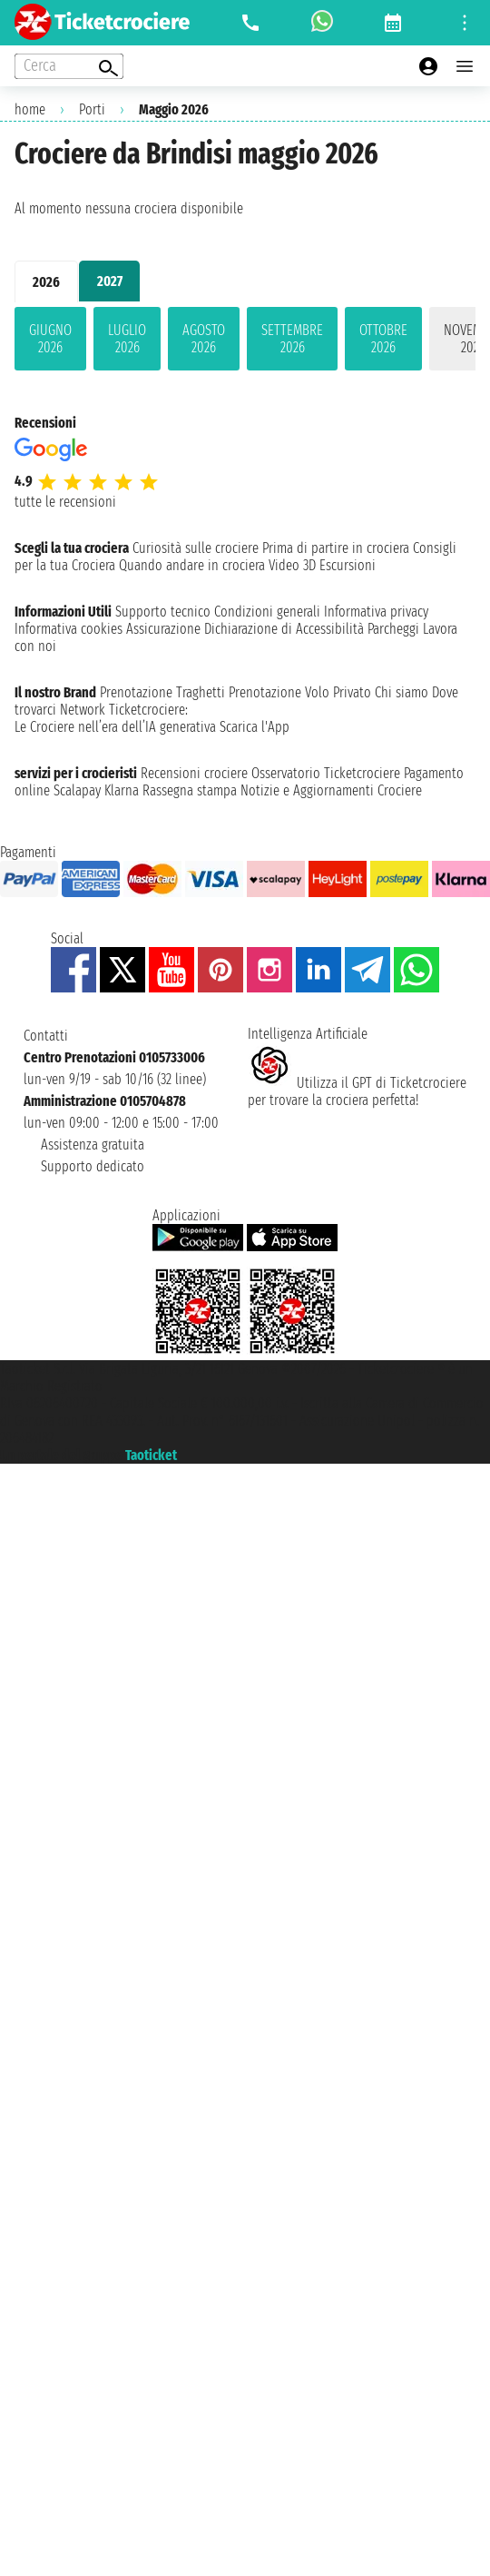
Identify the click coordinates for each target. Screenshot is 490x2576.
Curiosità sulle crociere (195, 548)
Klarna (121, 790)
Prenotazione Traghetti (162, 692)
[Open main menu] (464, 66)
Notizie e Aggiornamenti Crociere (331, 790)
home (30, 109)
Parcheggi (393, 628)
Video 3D (292, 565)
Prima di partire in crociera (335, 548)
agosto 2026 (203, 338)
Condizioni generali (267, 611)
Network (82, 709)
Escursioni (347, 565)
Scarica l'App (254, 726)
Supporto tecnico (163, 611)
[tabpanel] (245, 342)
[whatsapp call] (322, 22)
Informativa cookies (68, 628)
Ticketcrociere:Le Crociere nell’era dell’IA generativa (115, 718)
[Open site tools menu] (464, 23)
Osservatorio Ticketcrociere (325, 773)
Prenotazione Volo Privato (300, 692)
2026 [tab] (46, 282)
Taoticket (151, 1455)
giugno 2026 (50, 338)
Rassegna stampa (189, 790)
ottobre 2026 (383, 338)
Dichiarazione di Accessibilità (284, 628)
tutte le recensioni (65, 501)
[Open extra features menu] (69, 66)
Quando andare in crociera (192, 565)
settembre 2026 (292, 338)
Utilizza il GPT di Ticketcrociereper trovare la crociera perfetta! (357, 1091)
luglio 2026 (127, 338)
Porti (92, 109)
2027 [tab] (109, 281)
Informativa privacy (376, 611)
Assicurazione (163, 628)
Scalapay (77, 790)
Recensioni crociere (194, 773)
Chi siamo (401, 692)
